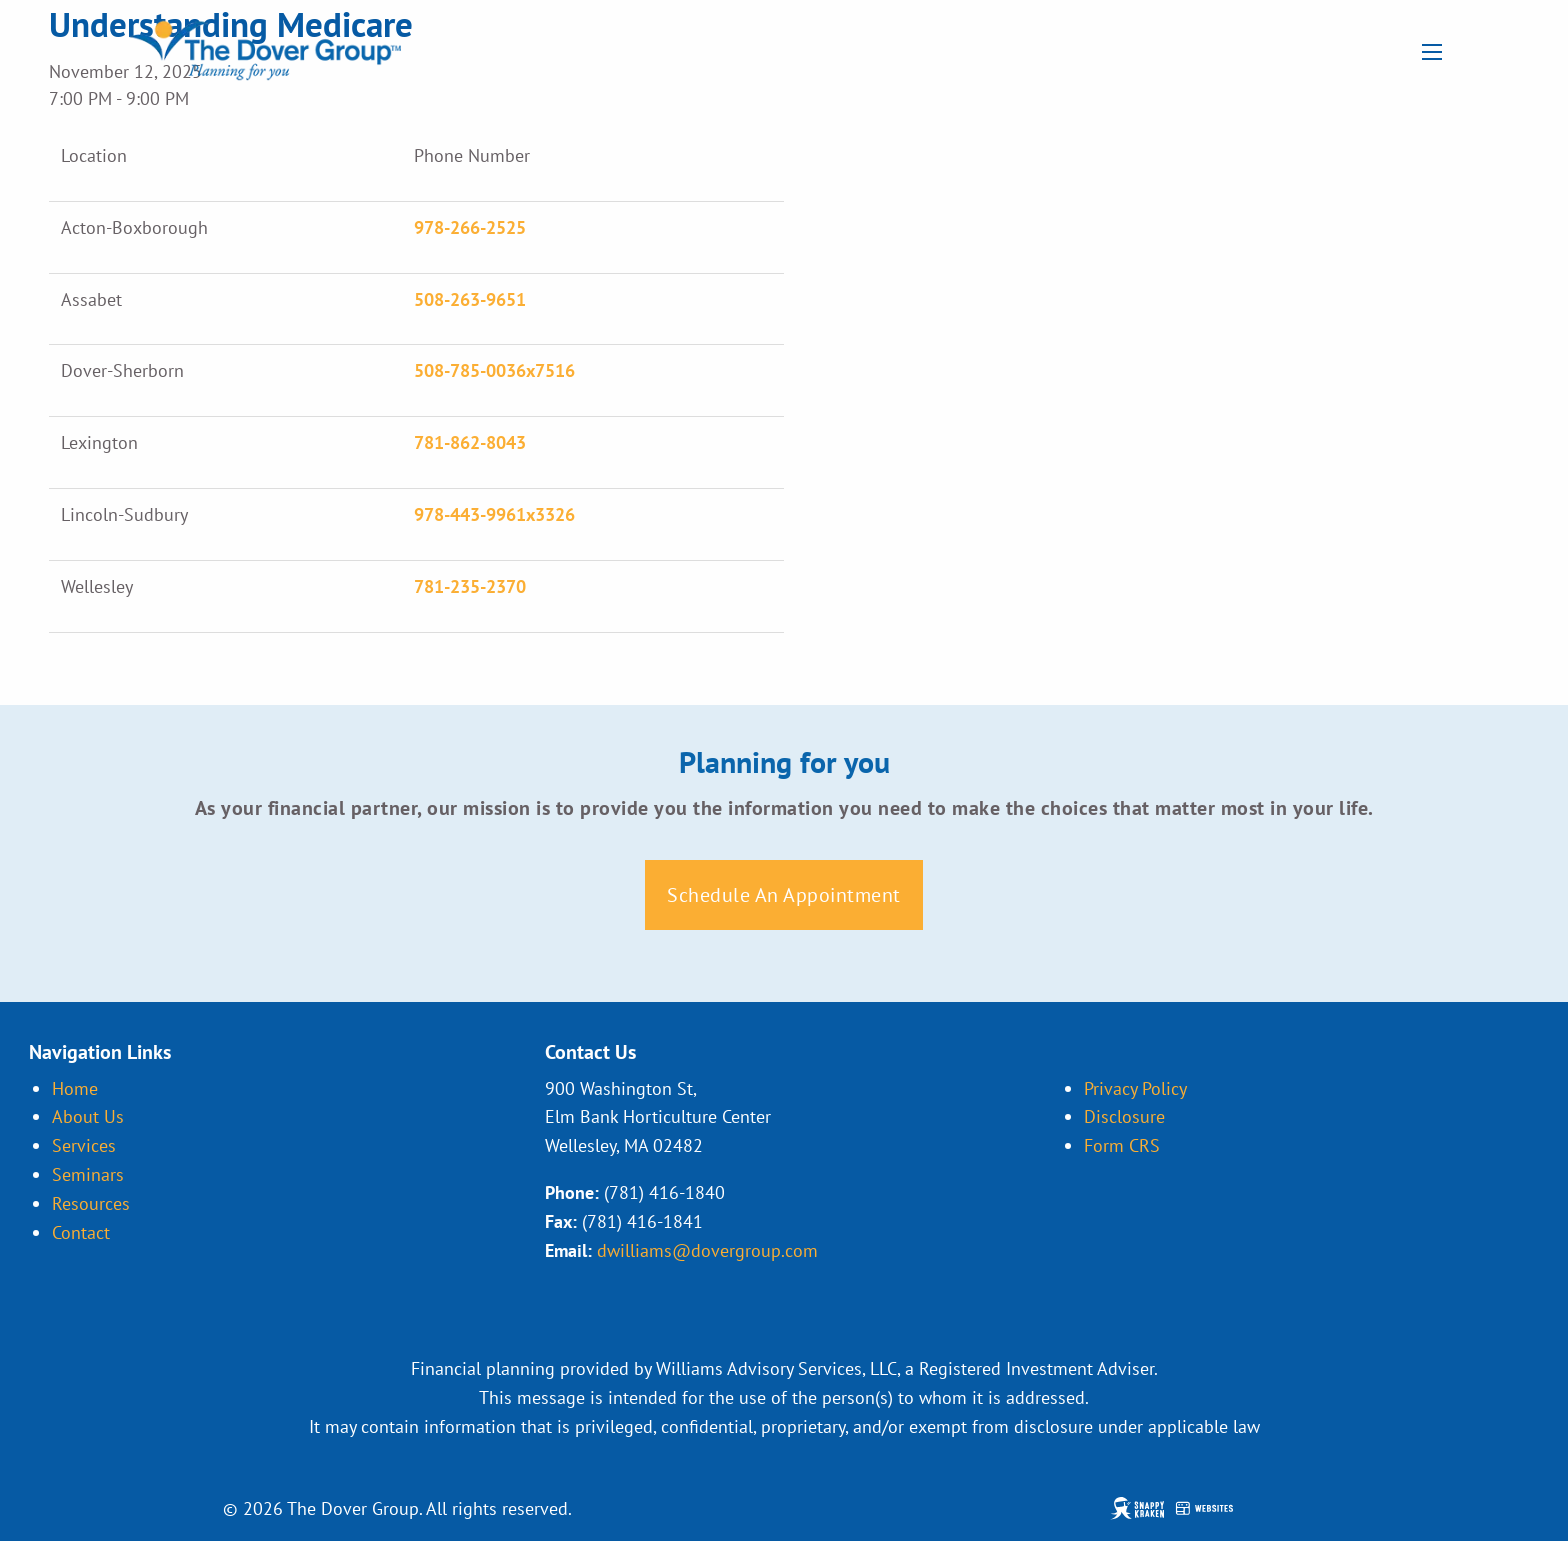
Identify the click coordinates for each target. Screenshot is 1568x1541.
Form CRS (1122, 1145)
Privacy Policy (1135, 1088)
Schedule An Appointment (784, 895)
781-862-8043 (470, 442)
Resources (91, 1203)
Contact (81, 1232)
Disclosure (1124, 1116)
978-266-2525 (470, 227)
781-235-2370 (470, 586)
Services (84, 1145)
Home (75, 1088)
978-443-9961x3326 (494, 514)
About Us (88, 1116)
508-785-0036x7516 (494, 370)
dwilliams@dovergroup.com (707, 1250)
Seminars (88, 1174)
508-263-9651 (470, 299)
